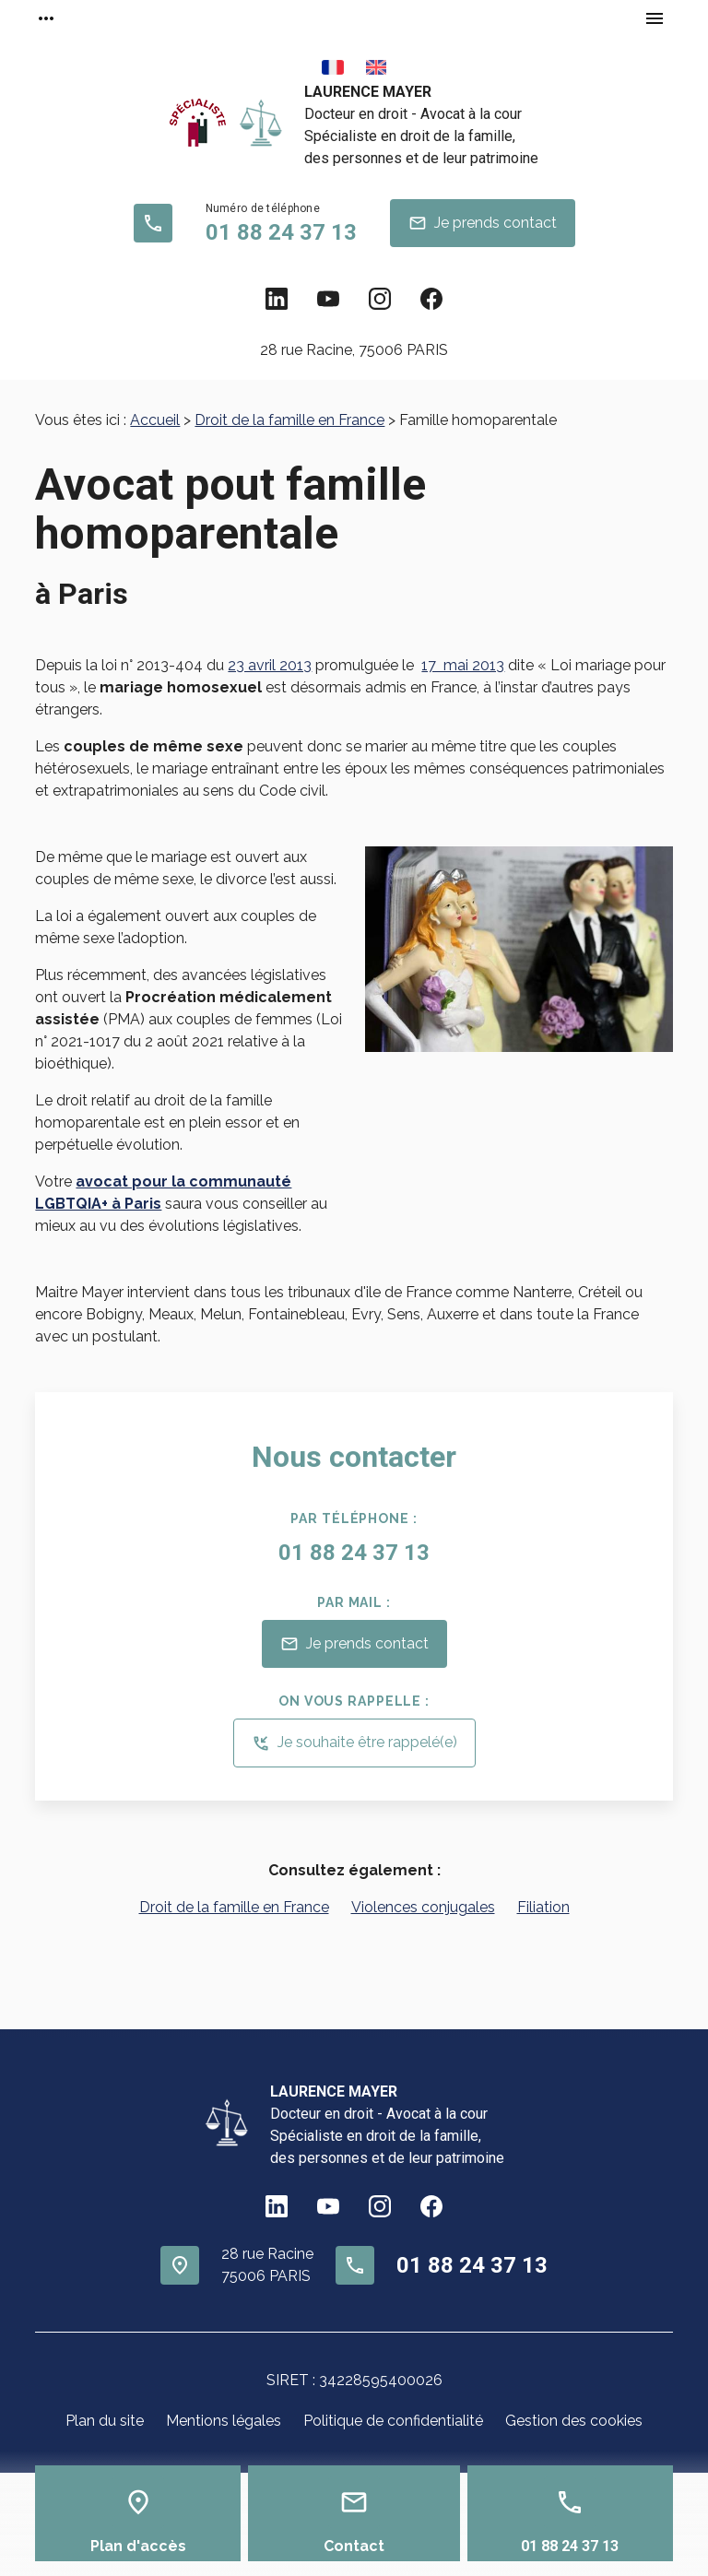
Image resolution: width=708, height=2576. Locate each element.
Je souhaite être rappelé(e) (354, 1743)
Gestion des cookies (574, 2420)
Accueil (155, 420)
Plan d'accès (138, 2546)
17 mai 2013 (462, 665)
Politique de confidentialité (393, 2420)
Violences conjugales (423, 1907)
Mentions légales (223, 2420)
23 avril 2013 (270, 665)
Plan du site (104, 2420)
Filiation (543, 1907)
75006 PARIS (354, 350)
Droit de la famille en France (289, 420)
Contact (354, 2546)
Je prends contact (482, 223)
